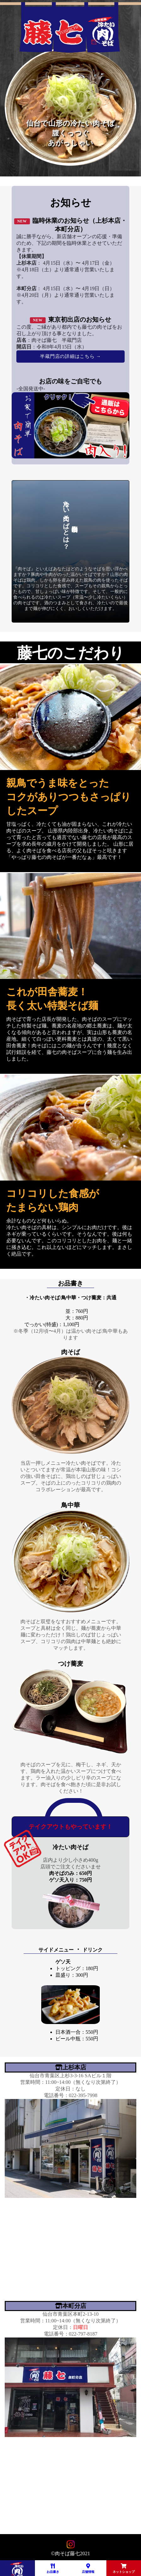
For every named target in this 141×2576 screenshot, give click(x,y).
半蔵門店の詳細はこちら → (70, 356)
